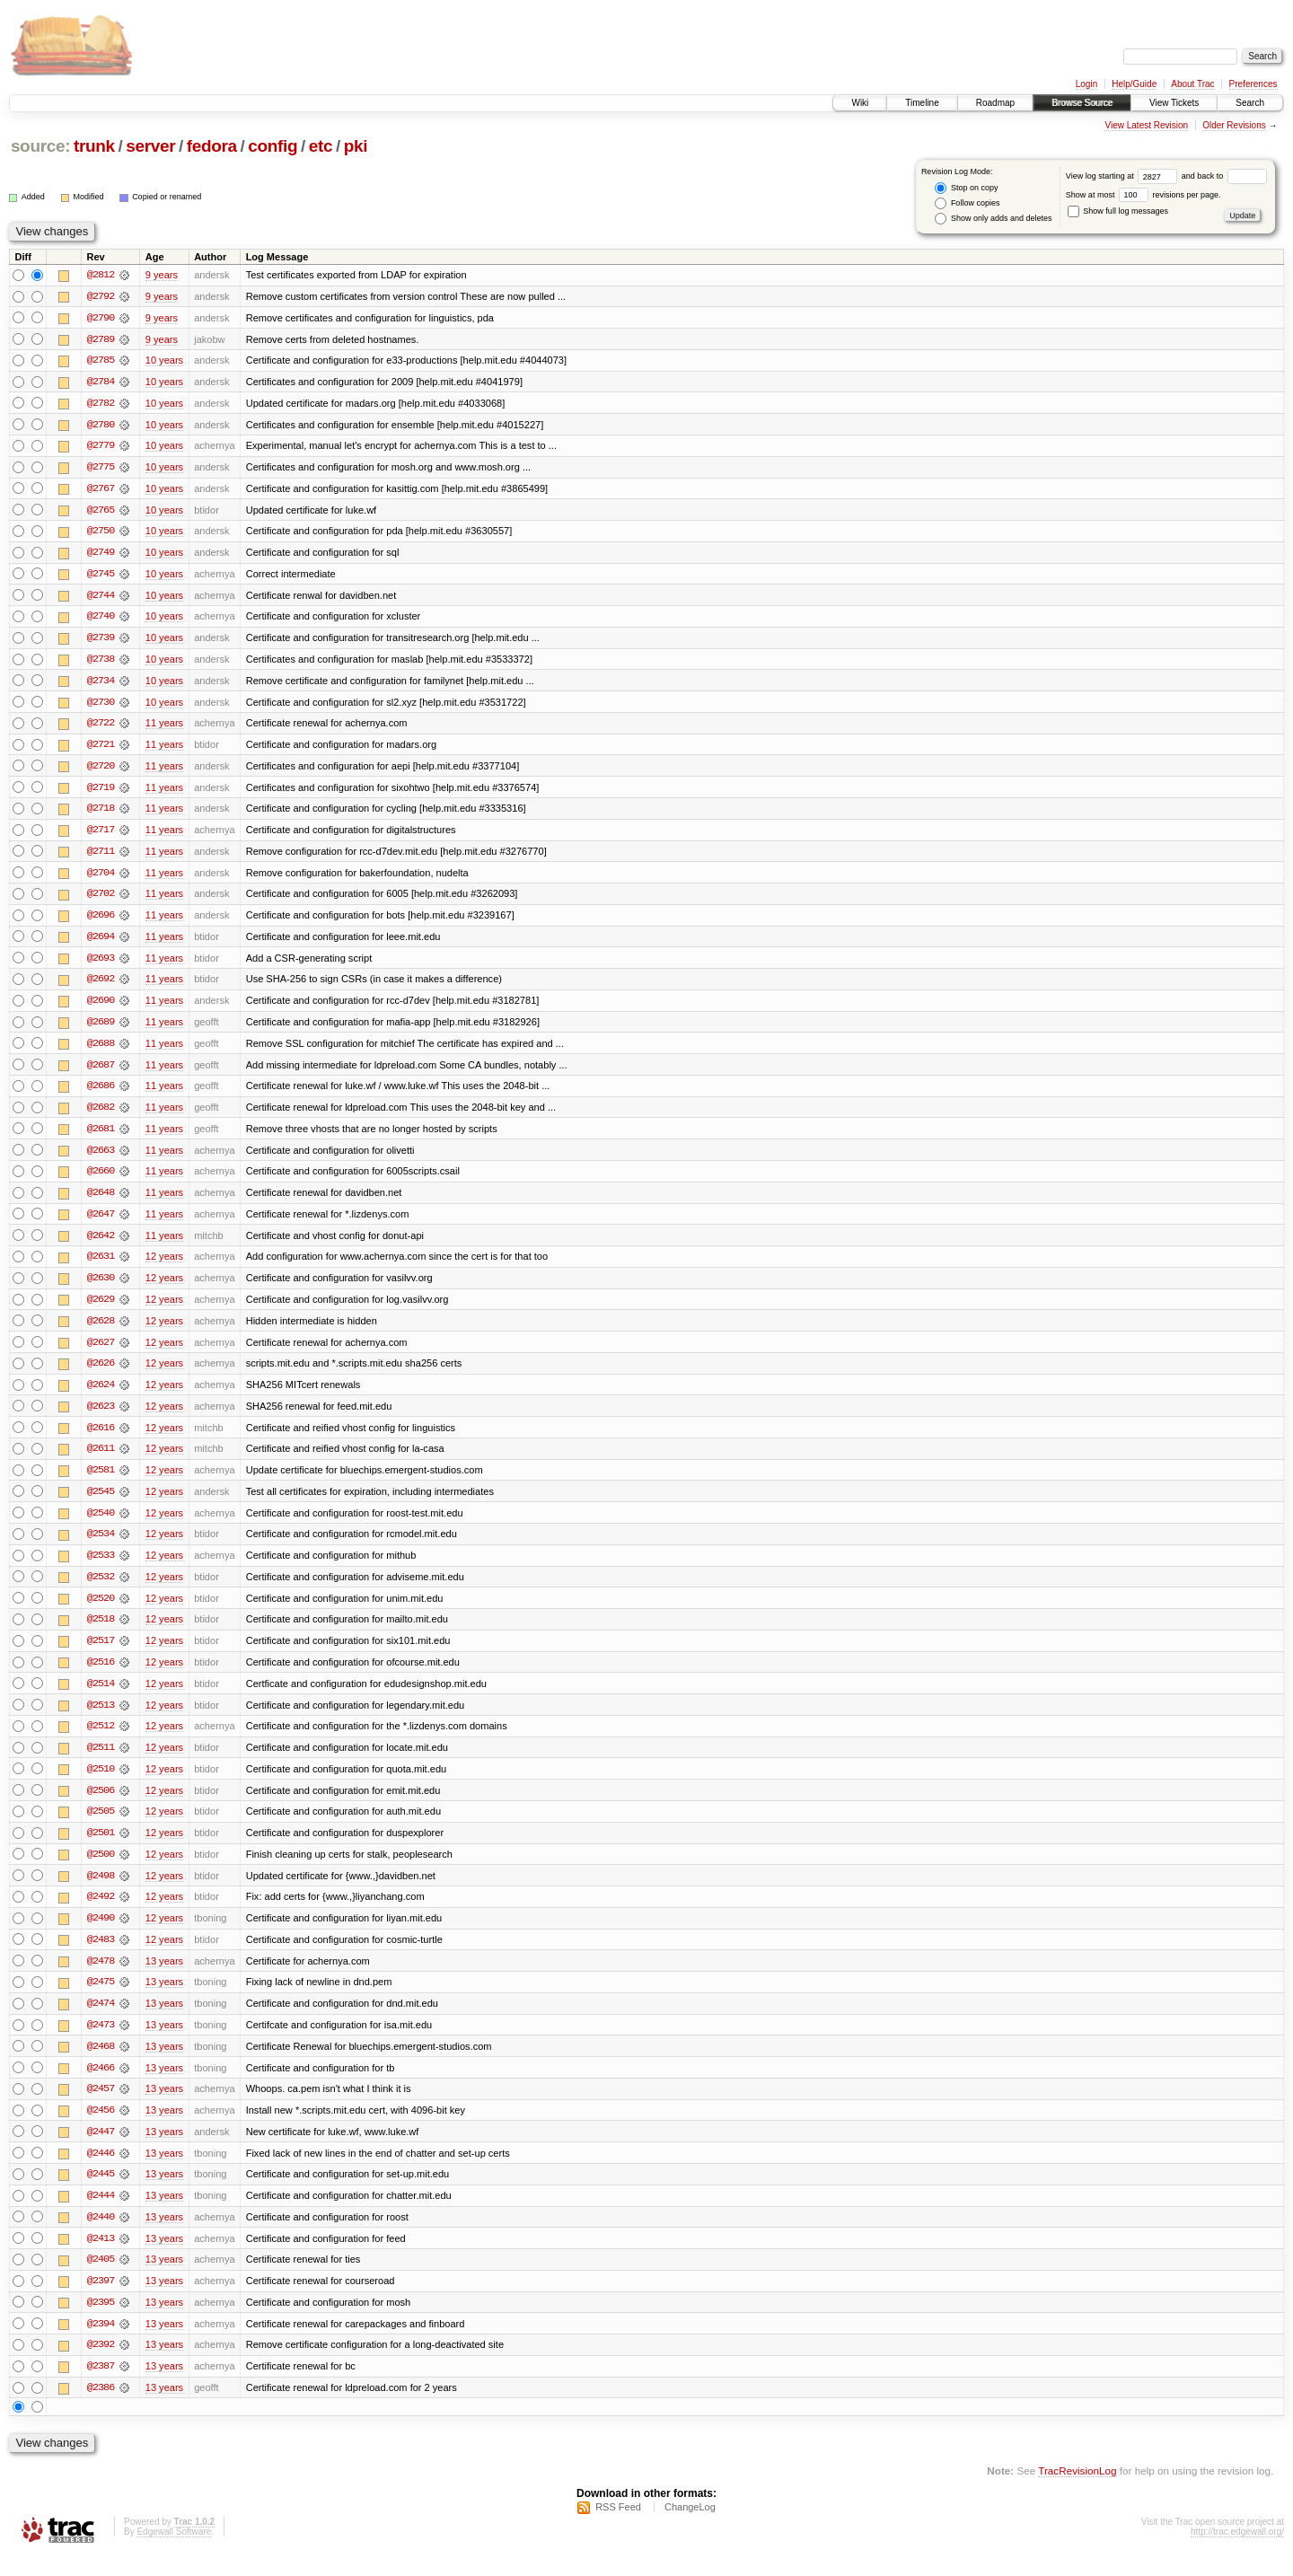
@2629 (100, 1309)
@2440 (100, 2236)
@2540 (100, 1524)
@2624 (100, 1395)
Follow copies (967, 203)
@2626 (100, 1374)
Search (1250, 103)
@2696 (100, 921)
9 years (161, 274)
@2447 (100, 2149)
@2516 (100, 1675)
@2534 (100, 1546)
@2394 (100, 2343)
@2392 (100, 2365)
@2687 (100, 1072)
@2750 (100, 533)
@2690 (100, 1007)
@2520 (100, 1611)
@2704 (100, 878)
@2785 (100, 361)
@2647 (100, 1223)
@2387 (100, 2386)
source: (40, 145)
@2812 (100, 275)
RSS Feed (618, 2527)
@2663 (100, 1158)
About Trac (1192, 84)
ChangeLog (690, 2527)
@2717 (100, 835)
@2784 (100, 382)
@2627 (100, 1352)
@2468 (100, 2063)
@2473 (100, 2042)
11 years (164, 727)
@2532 (100, 1589)
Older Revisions (1234, 125)
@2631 (100, 1266)
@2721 (100, 749)
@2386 (100, 2408)
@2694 (100, 943)
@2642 (100, 1244)
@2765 (100, 512)
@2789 (100, 339)
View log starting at (1124, 175)
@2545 (100, 1503)
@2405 (100, 2279)
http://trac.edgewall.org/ (1237, 2552)
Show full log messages (1118, 211)
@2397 (100, 2300)
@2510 (100, 1783)
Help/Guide (1134, 84)
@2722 (100, 727)
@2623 (100, 1417)
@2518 (100, 1632)
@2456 (100, 2128)
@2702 (100, 899)
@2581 (100, 1481)
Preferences (1253, 84)
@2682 (100, 1115)
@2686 (100, 1093)
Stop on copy (966, 188)
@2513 (100, 1718)
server (150, 145)
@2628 (100, 1330)
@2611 (100, 1460)
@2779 (100, 447)
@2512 (100, 1740)
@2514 (100, 1697)
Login (1086, 84)
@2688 (100, 1050)
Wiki (859, 103)
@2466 (100, 2085)
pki (355, 145)
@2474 (100, 2020)
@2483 (100, 1955)
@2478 (100, 1977)
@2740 (100, 619)
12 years (164, 1266)
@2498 (100, 1891)
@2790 (100, 318)
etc (320, 145)
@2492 (100, 1912)
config (272, 145)
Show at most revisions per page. (1143, 194)
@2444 (100, 2214)
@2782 (100, 404)
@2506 (100, 1805)
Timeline (921, 103)
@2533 (100, 1568)
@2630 (100, 1287)
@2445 (100, 2192)
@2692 (100, 986)
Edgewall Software (173, 2552)
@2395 (100, 2322)
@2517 (100, 1654)
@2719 (100, 792)
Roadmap (995, 103)
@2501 (100, 1848)
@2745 (100, 576)
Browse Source (1082, 103)
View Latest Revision (1146, 125)
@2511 (100, 1761)
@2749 (100, 555)
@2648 (100, 1201)
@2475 (100, 1998)
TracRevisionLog (1077, 2491)
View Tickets (1174, 103)
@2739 (100, 641)
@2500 (100, 1869)
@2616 (100, 1438)
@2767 (100, 490)
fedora (212, 145)
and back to (1224, 175)
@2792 (100, 296)
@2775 (100, 469)
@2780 (100, 425)
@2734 (100, 684)
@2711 (100, 856)
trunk (94, 145)
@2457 (100, 2106)
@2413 (100, 2257)
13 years (164, 1977)
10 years (164, 361)
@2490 (100, 1934)
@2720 (100, 770)
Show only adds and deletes (993, 218)
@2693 (100, 964)
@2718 (100, 813)
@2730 (100, 706)
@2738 (100, 662)
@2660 (100, 1180)
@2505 (100, 1826)
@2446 (100, 2171)
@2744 (100, 598)
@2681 (100, 1137)
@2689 (100, 1029)
